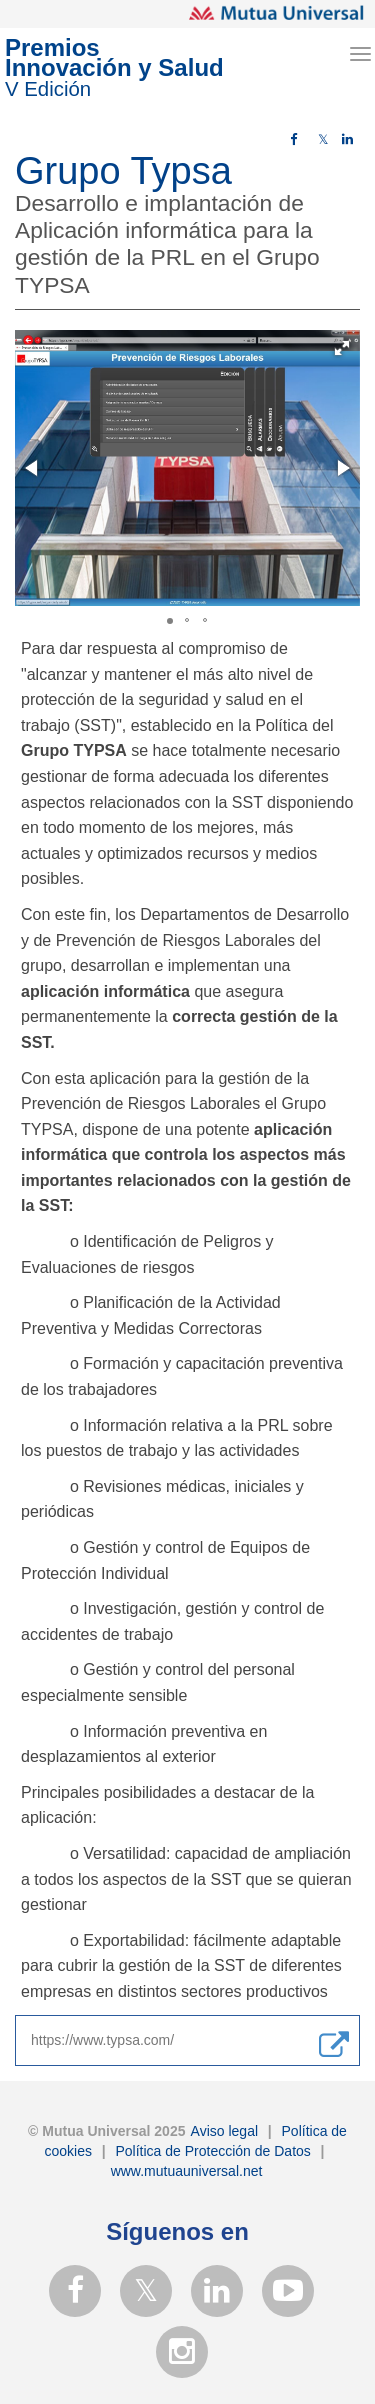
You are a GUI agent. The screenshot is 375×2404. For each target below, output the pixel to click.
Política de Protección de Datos (211, 2151)
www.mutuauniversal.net (187, 2171)
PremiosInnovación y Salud (114, 68)
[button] (342, 348)
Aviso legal (222, 2131)
